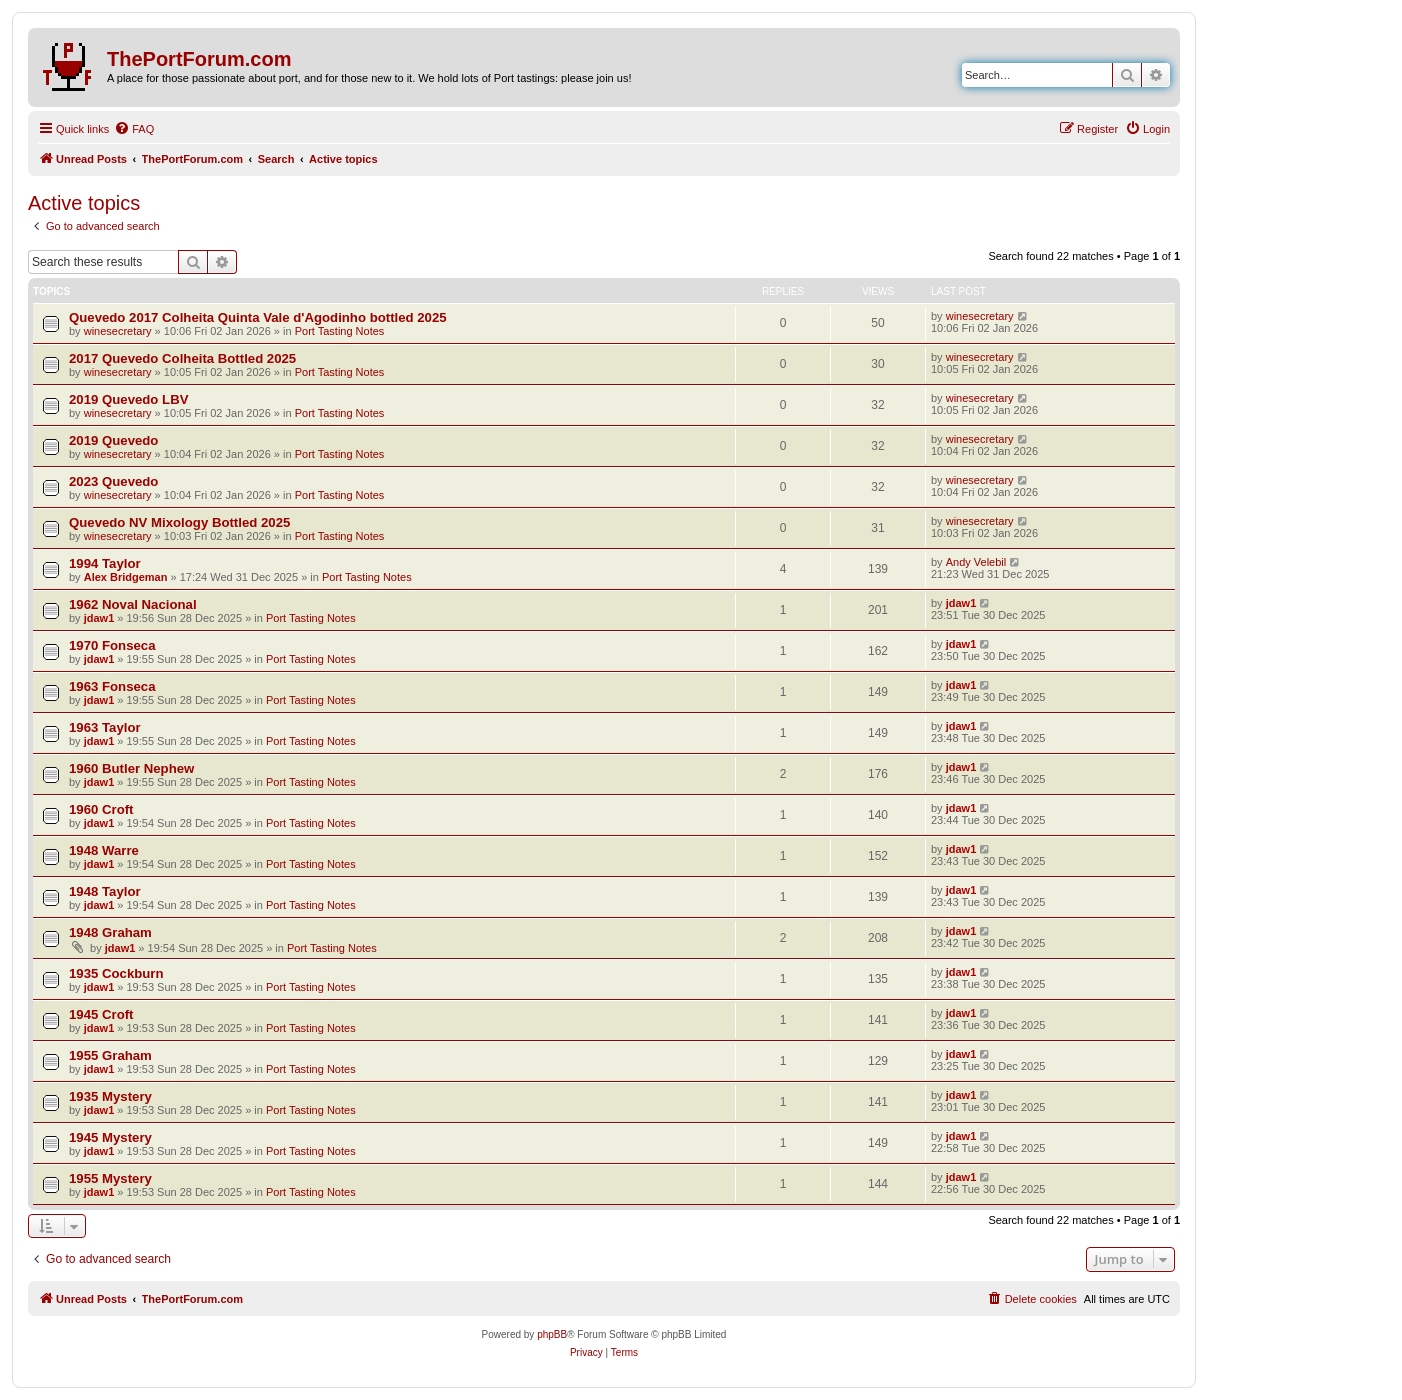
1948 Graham (110, 932)
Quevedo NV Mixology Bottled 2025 (179, 522)
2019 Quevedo (113, 440)
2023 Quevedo (113, 481)
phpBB (552, 1334)
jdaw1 (99, 618)
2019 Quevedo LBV (128, 399)
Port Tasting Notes (340, 331)
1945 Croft (101, 1014)
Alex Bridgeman (126, 577)
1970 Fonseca (112, 645)
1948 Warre (104, 850)
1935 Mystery (110, 1096)
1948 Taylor (105, 891)
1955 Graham (110, 1055)
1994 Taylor (105, 563)
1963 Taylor (105, 727)
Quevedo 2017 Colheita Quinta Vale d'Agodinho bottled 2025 (258, 317)
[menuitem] (134, 129)
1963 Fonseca (112, 686)
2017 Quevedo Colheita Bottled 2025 (182, 358)
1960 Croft (101, 809)
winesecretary (118, 331)
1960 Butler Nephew (131, 768)
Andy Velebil (976, 562)
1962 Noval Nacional (133, 604)
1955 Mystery (110, 1178)
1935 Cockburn (116, 973)
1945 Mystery (110, 1137)
